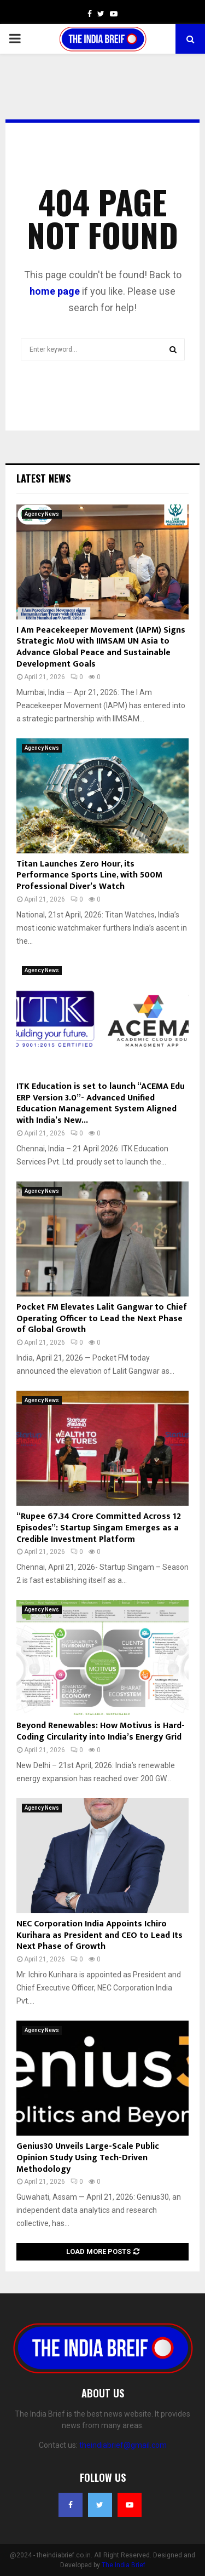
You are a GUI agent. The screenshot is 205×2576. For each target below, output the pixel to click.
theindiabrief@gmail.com (123, 2445)
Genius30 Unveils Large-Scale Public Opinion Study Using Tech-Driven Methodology (87, 2158)
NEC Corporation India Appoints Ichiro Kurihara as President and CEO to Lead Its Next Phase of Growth (99, 1935)
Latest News (43, 478)
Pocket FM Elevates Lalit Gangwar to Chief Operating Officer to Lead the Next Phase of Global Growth (101, 1319)
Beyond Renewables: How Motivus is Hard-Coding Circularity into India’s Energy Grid (100, 1731)
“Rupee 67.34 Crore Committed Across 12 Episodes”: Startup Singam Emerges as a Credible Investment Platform (98, 1528)
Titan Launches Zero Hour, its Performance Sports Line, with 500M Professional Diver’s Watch (89, 875)
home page (55, 291)
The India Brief (123, 2565)
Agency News (42, 514)
